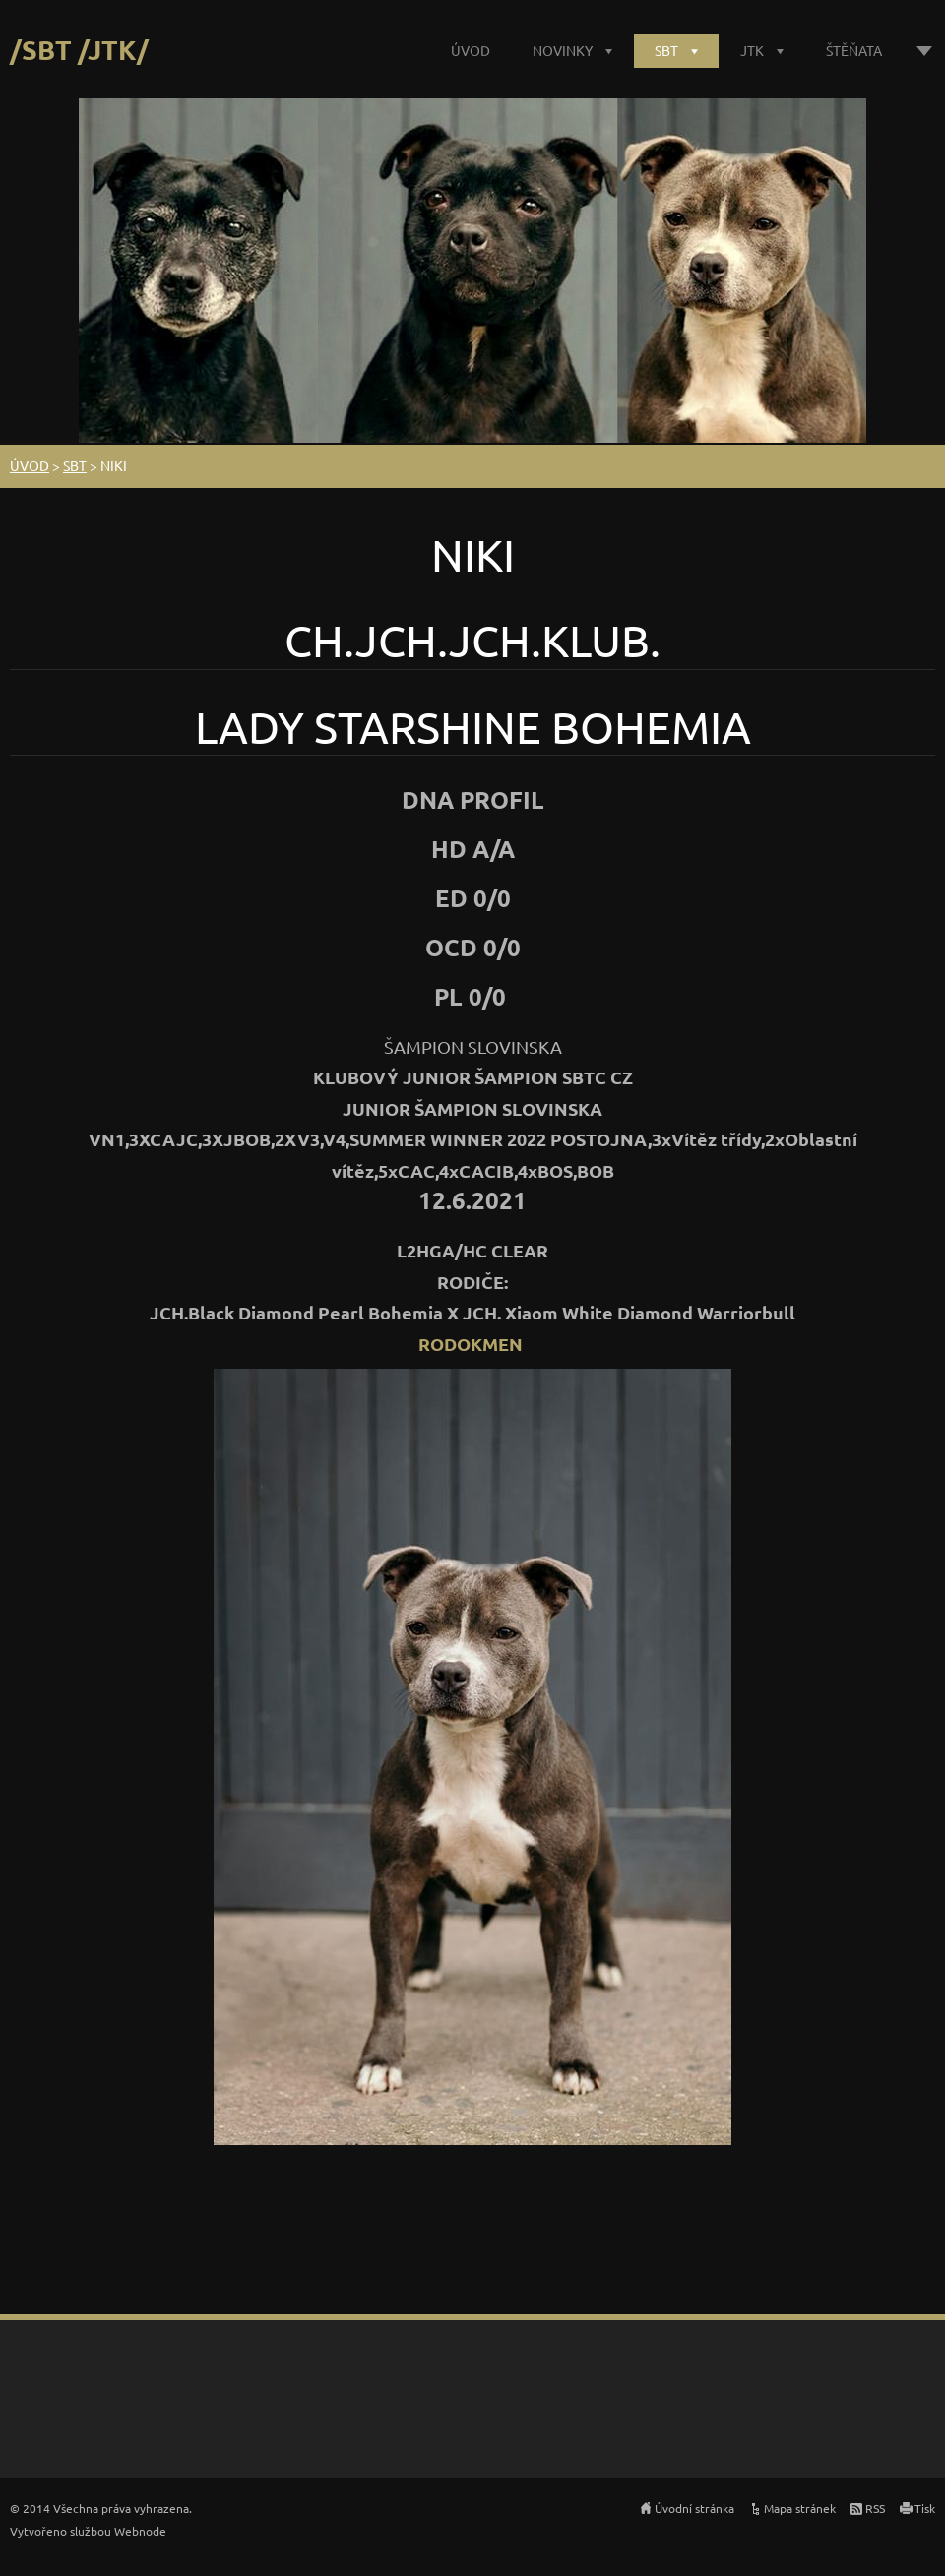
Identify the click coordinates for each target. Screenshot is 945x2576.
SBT (666, 50)
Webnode (140, 2531)
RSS (875, 2508)
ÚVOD (470, 50)
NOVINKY (563, 50)
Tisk (924, 2508)
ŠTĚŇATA (854, 50)
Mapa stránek (800, 2508)
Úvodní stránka (694, 2508)
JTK (752, 50)
